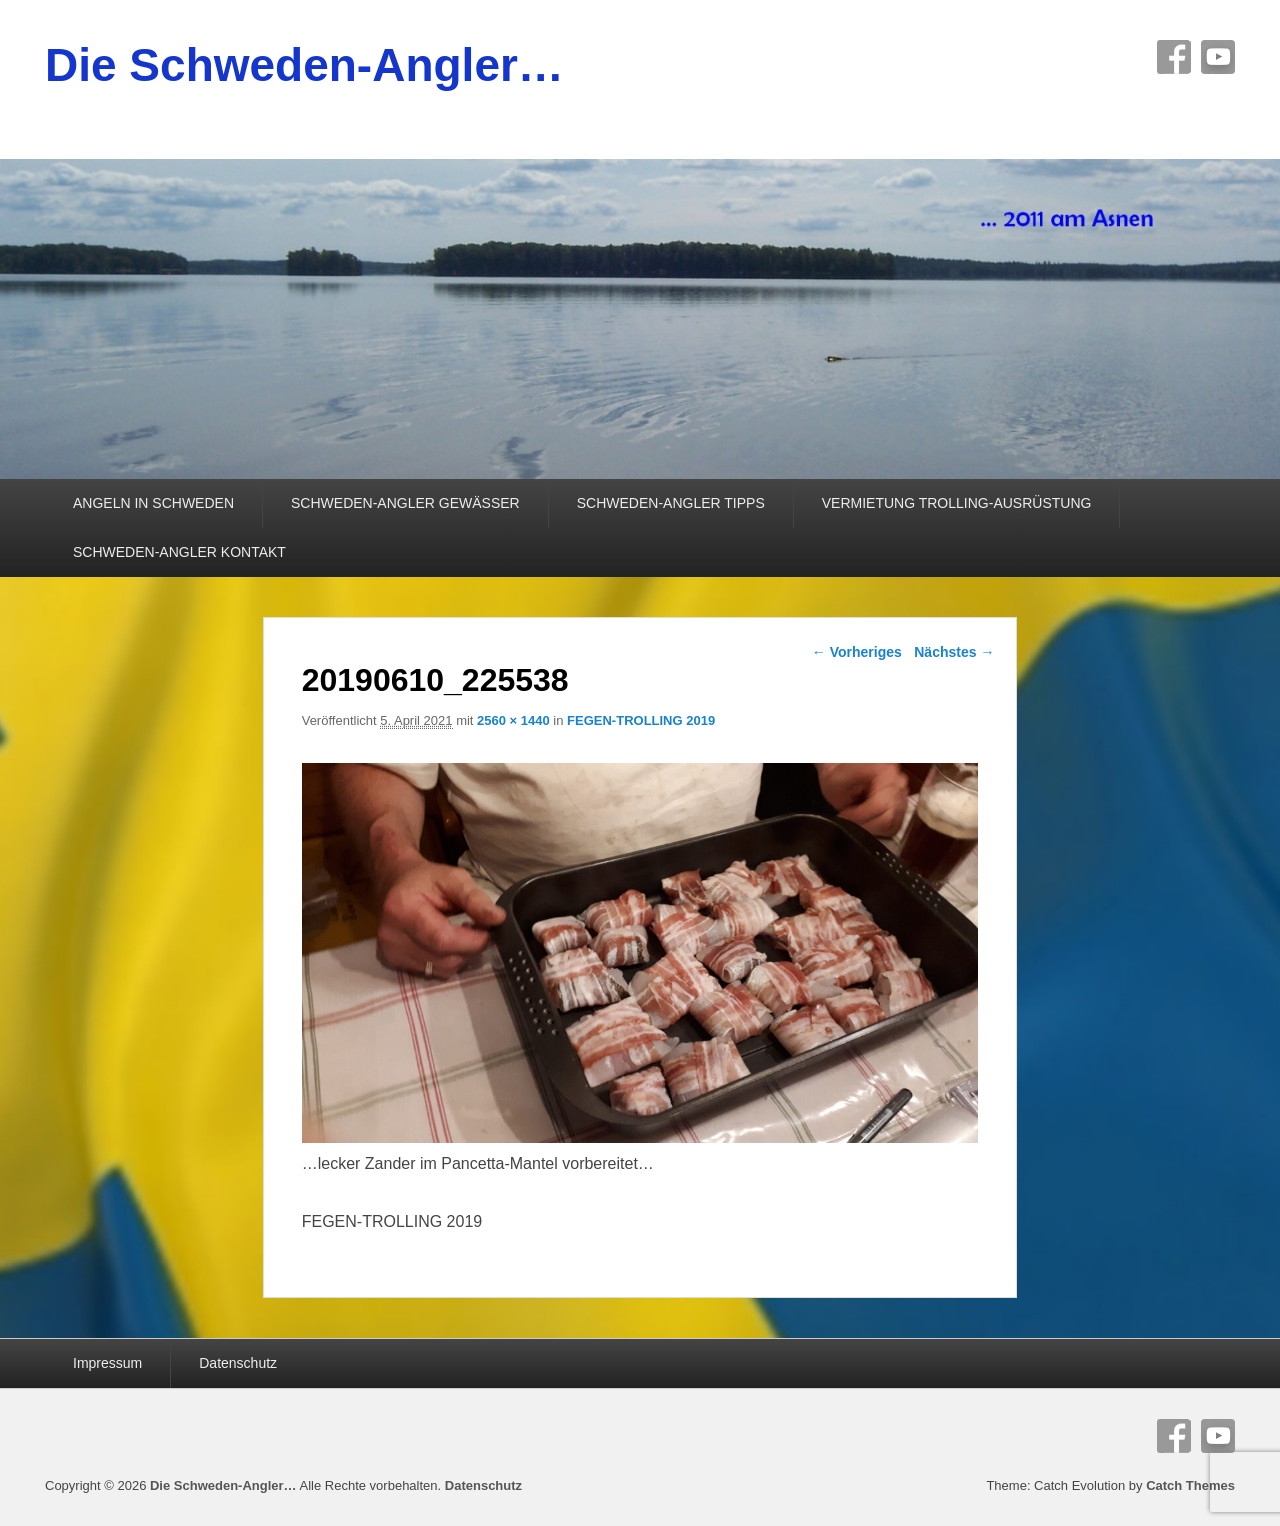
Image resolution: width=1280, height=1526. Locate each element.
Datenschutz (238, 1363)
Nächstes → (954, 652)
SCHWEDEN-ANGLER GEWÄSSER (405, 503)
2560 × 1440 (513, 720)
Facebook (1174, 57)
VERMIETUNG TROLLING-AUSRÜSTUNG (957, 503)
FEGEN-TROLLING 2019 (641, 720)
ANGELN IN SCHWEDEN (153, 503)
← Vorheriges (857, 652)
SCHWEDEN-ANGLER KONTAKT (179, 552)
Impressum (107, 1363)
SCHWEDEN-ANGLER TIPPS (671, 503)
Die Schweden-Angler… (304, 65)
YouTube (1218, 57)
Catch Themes (1190, 1485)
